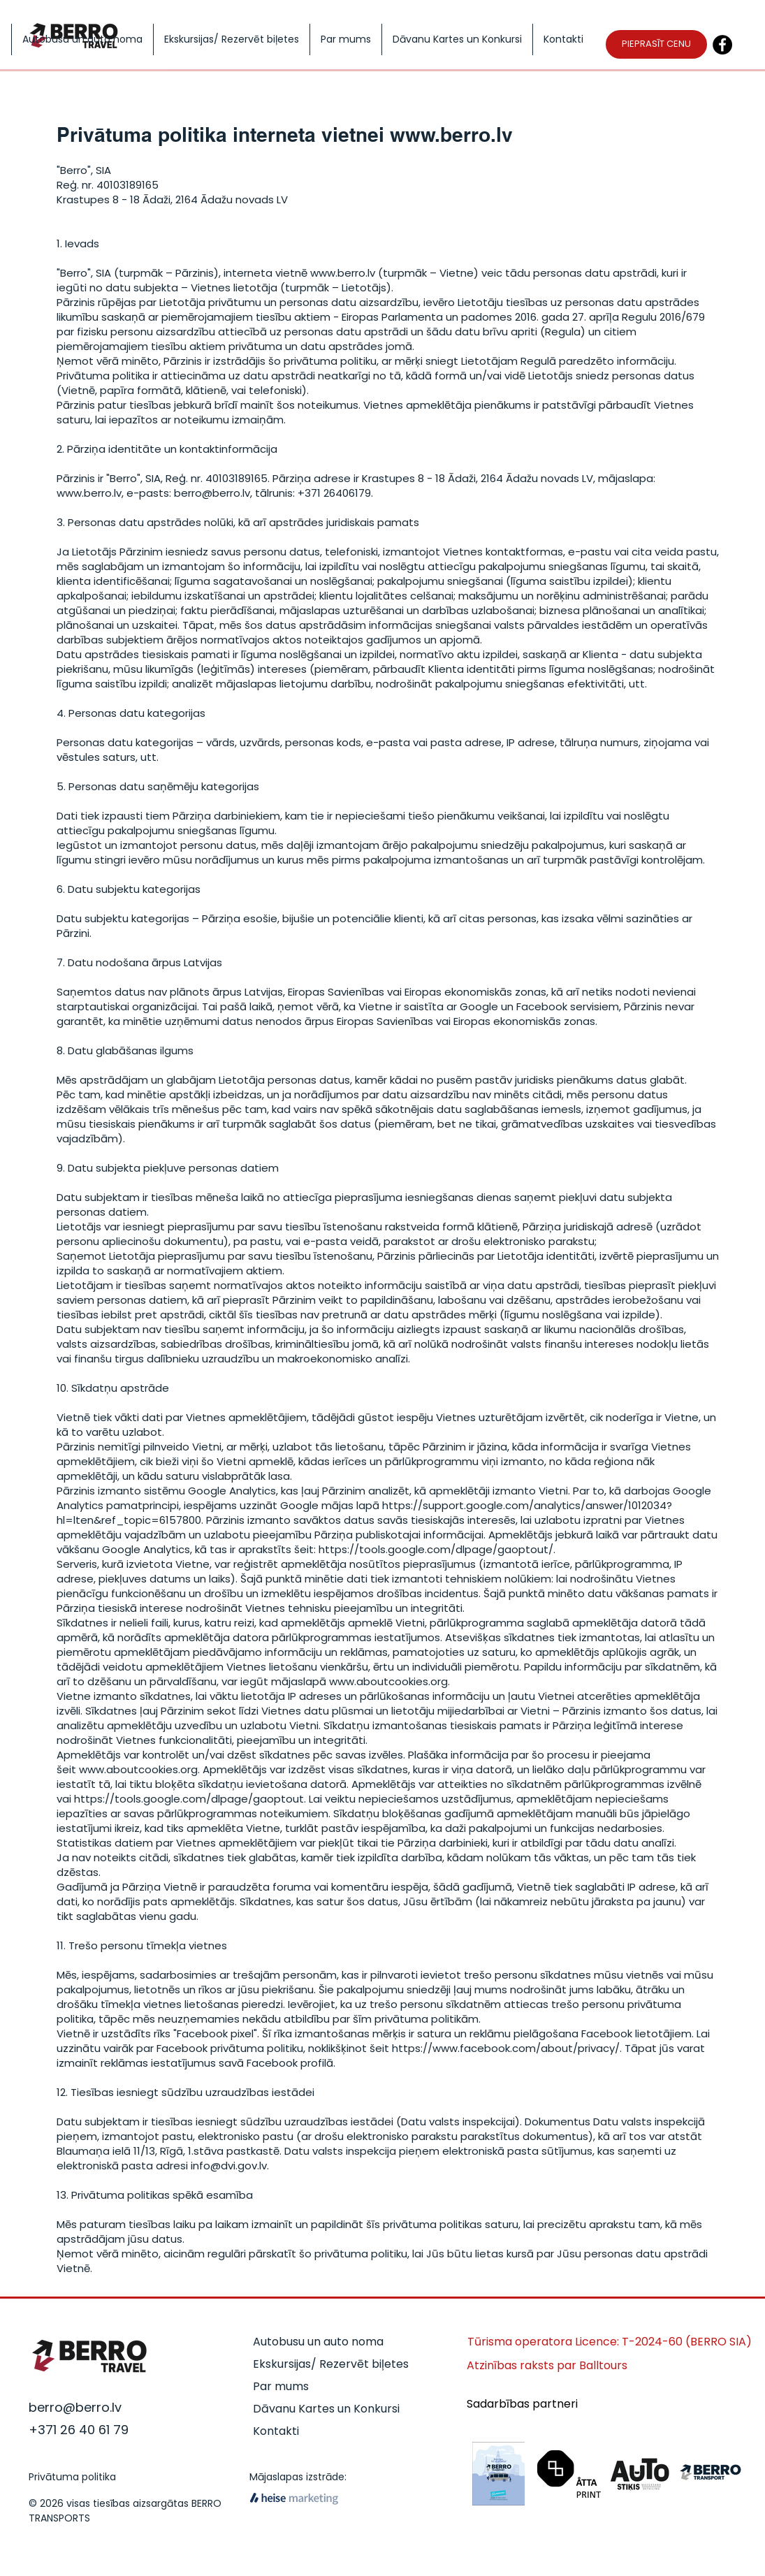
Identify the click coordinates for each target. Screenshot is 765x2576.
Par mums (281, 2386)
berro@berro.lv (212, 493)
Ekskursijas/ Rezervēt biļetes (331, 2364)
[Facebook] (722, 44)
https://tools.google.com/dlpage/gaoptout (189, 1798)
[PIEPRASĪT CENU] (656, 44)
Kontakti (276, 2431)
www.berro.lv (451, 134)
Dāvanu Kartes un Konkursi (326, 2409)
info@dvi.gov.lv (229, 2165)
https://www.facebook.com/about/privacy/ (506, 2048)
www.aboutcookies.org (388, 1681)
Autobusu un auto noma (318, 2342)
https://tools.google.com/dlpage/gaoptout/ (436, 1549)
